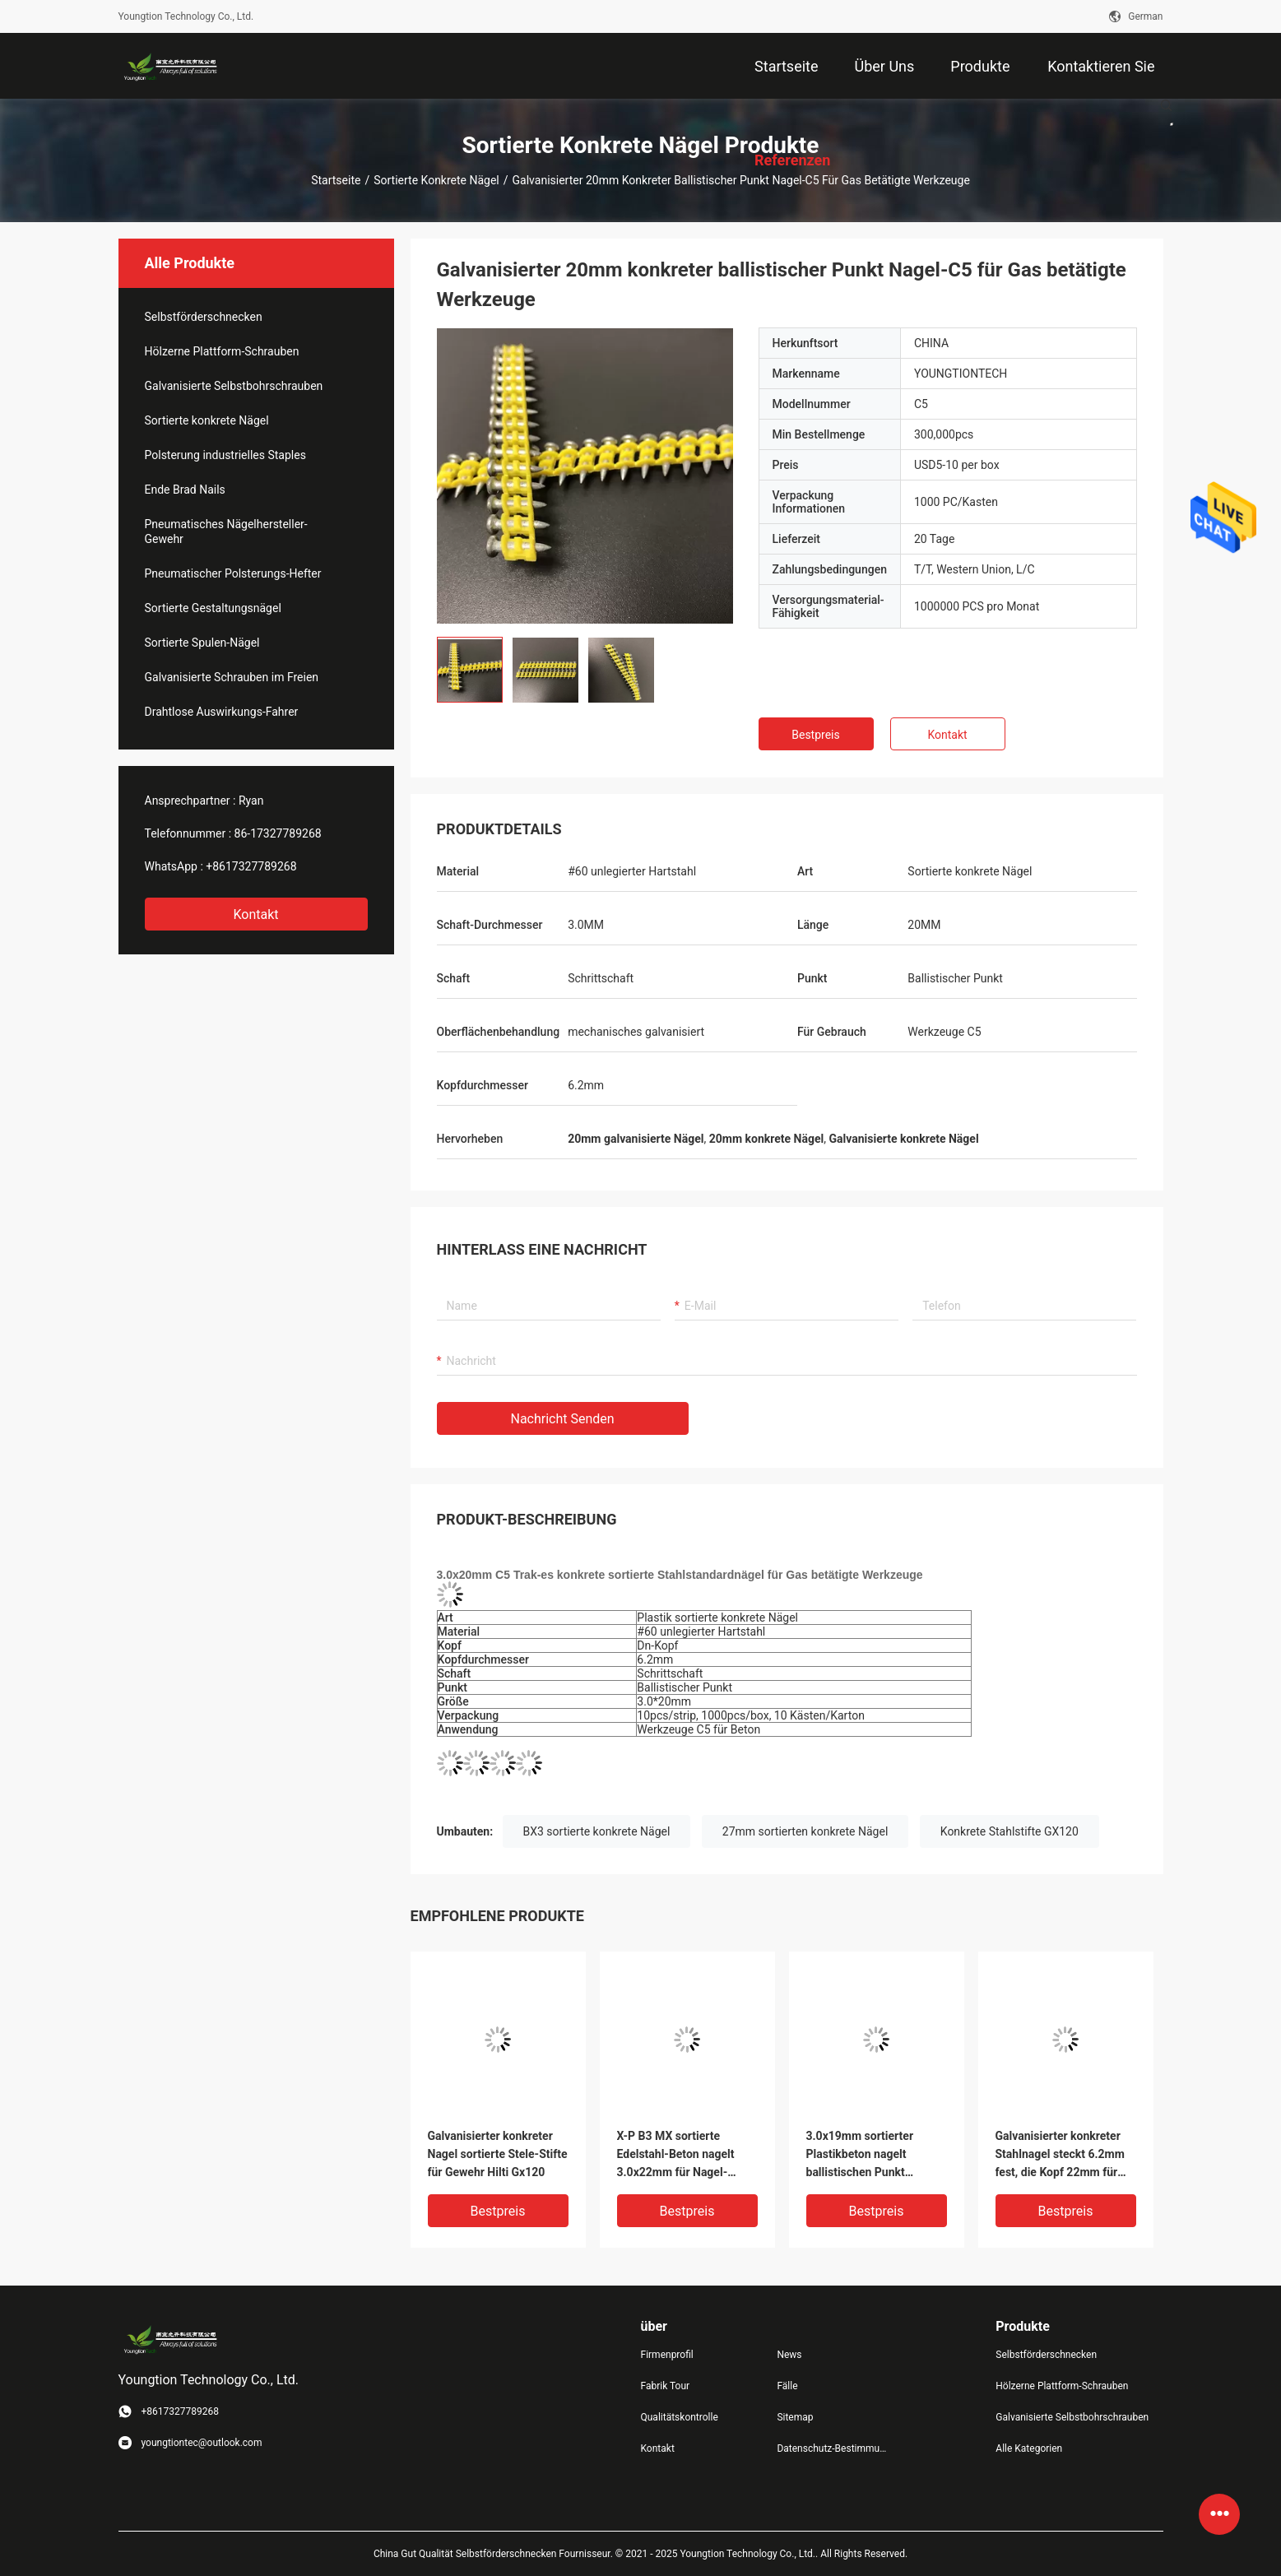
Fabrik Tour (665, 2386)
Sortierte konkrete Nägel (436, 180)
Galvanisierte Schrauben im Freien (232, 677)
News (789, 2354)
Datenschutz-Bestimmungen (832, 2448)
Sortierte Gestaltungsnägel (213, 608)
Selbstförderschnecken (203, 316)
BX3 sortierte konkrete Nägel (597, 1831)
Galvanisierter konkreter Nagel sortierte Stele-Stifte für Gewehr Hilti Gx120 (498, 2154)
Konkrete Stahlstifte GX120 (1009, 1831)
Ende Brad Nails (185, 489)
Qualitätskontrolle (679, 2417)
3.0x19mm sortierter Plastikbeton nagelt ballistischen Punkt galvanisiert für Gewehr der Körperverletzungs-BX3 (876, 2155)
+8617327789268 (251, 866)
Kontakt (255, 914)
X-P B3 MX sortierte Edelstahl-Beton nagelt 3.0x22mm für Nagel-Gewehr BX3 (676, 2155)
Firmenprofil (667, 2354)
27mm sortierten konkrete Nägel (805, 1831)
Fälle (787, 2386)
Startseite (335, 180)
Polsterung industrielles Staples (225, 455)
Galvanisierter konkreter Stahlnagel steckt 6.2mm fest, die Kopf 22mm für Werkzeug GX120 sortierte (1064, 2155)
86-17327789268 (278, 833)
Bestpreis (815, 734)
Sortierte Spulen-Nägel (202, 642)
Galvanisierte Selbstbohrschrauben (234, 385)
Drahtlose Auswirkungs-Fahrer (222, 711)
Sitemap (795, 2417)
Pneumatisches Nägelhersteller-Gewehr (226, 531)
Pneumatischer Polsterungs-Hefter (233, 573)
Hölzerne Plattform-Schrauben (222, 351)
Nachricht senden (563, 1419)
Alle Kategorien (1029, 2448)
